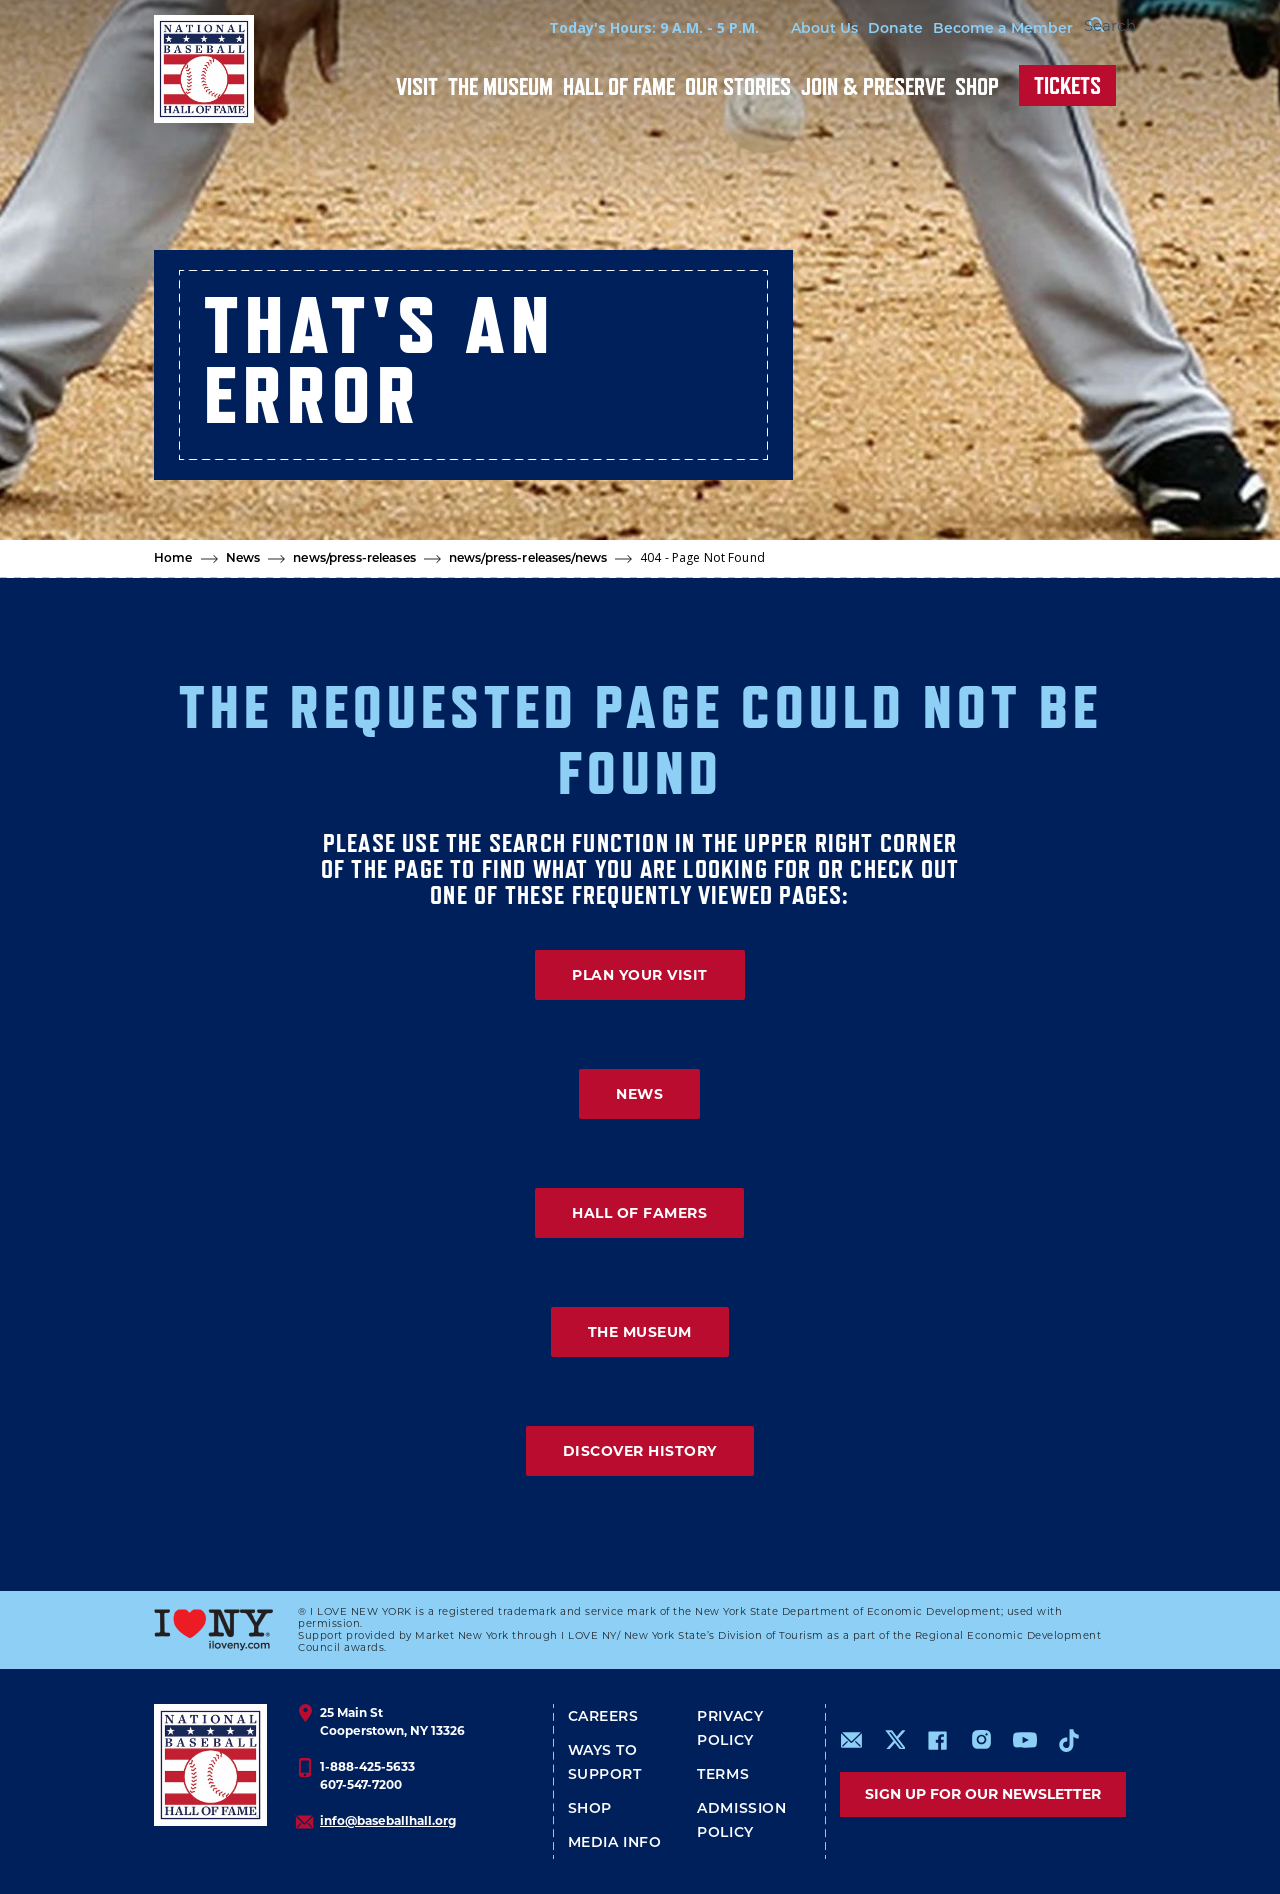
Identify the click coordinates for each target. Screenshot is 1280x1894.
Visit (417, 86)
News (243, 559)
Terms (723, 1775)
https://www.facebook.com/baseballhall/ (937, 1740)
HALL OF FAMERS (639, 1213)
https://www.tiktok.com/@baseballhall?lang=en (1069, 1740)
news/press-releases (354, 559)
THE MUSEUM (640, 1332)
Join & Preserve (873, 86)
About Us (777, 29)
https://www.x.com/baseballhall (894, 1738)
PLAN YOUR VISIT (640, 975)
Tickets (1067, 85)
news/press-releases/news (528, 559)
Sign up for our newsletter (983, 1794)
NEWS (639, 1094)
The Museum (500, 86)
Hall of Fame (619, 86)
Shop (977, 86)
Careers (603, 1717)
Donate (848, 29)
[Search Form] (1076, 28)
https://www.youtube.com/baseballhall (1025, 1740)
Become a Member (956, 29)
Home (173, 559)
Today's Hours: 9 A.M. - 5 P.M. (607, 27)
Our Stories (738, 86)
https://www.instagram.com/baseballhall (981, 1740)
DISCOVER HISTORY (640, 1451)
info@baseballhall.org (388, 1820)
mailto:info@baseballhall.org (852, 1740)
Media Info (615, 1843)
